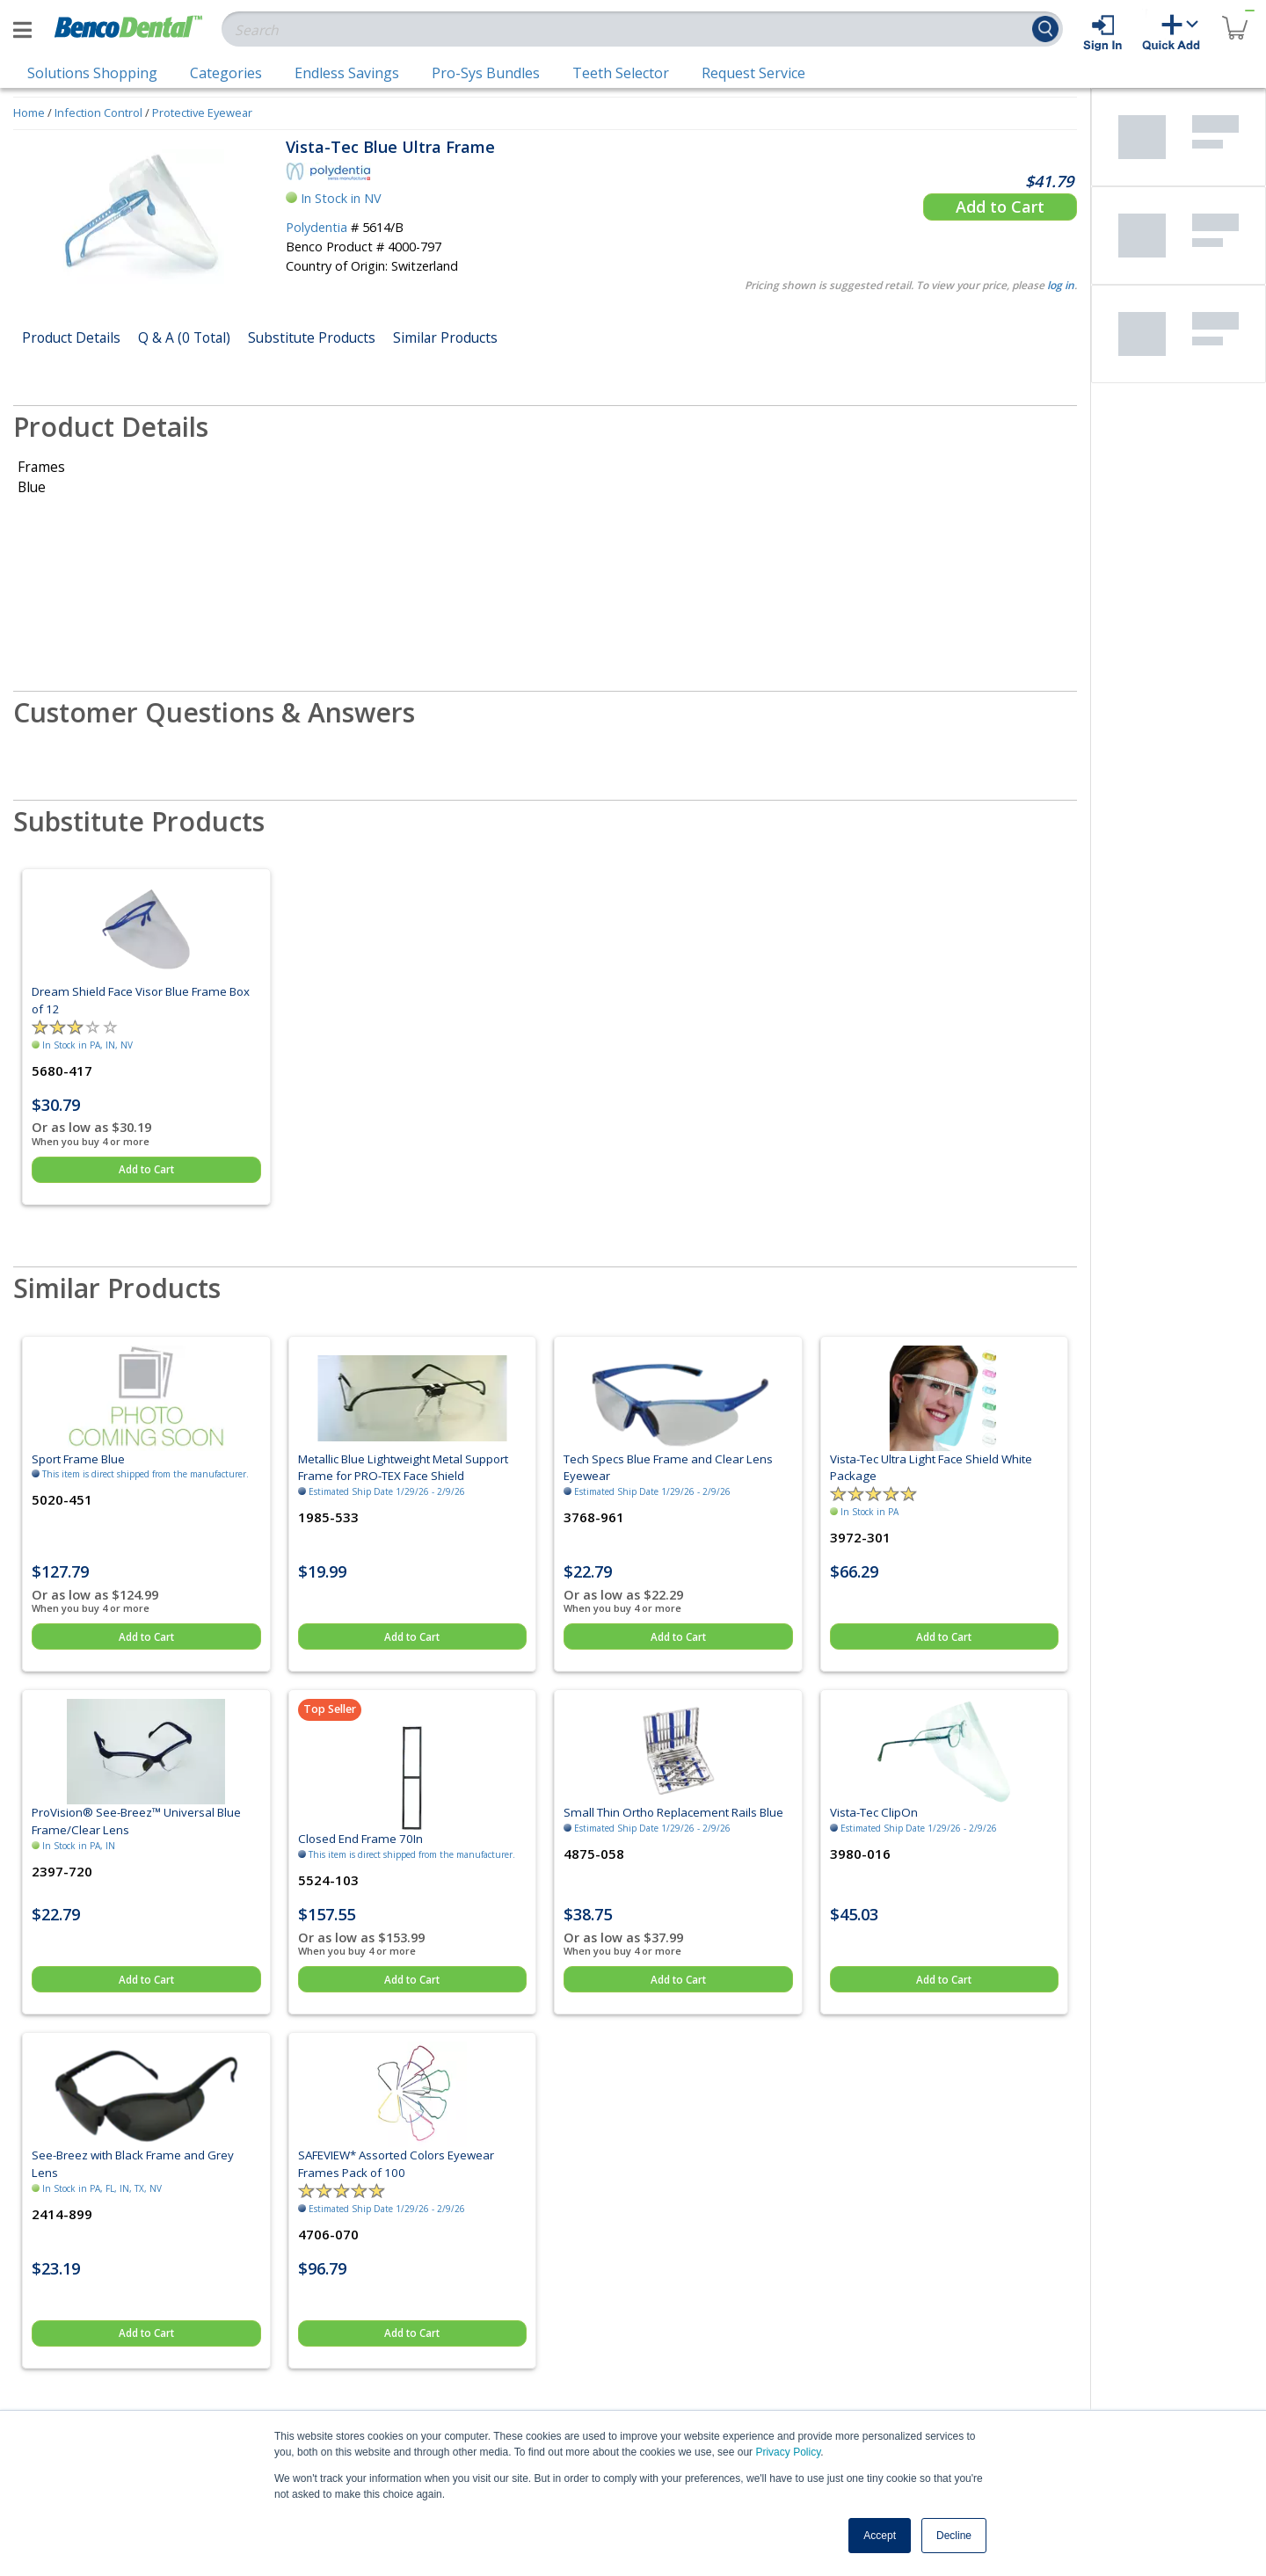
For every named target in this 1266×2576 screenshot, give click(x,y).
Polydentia (316, 227)
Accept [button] (879, 2535)
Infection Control (98, 112)
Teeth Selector (620, 73)
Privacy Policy (787, 2452)
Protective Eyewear (202, 112)
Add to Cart (1000, 206)
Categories (226, 73)
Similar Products (445, 337)
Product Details (71, 337)
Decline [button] (953, 2535)
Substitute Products (311, 337)
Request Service (753, 73)
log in (1060, 285)
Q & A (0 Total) (184, 337)
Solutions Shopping (92, 73)
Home (29, 112)
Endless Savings (347, 73)
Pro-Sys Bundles (486, 73)
